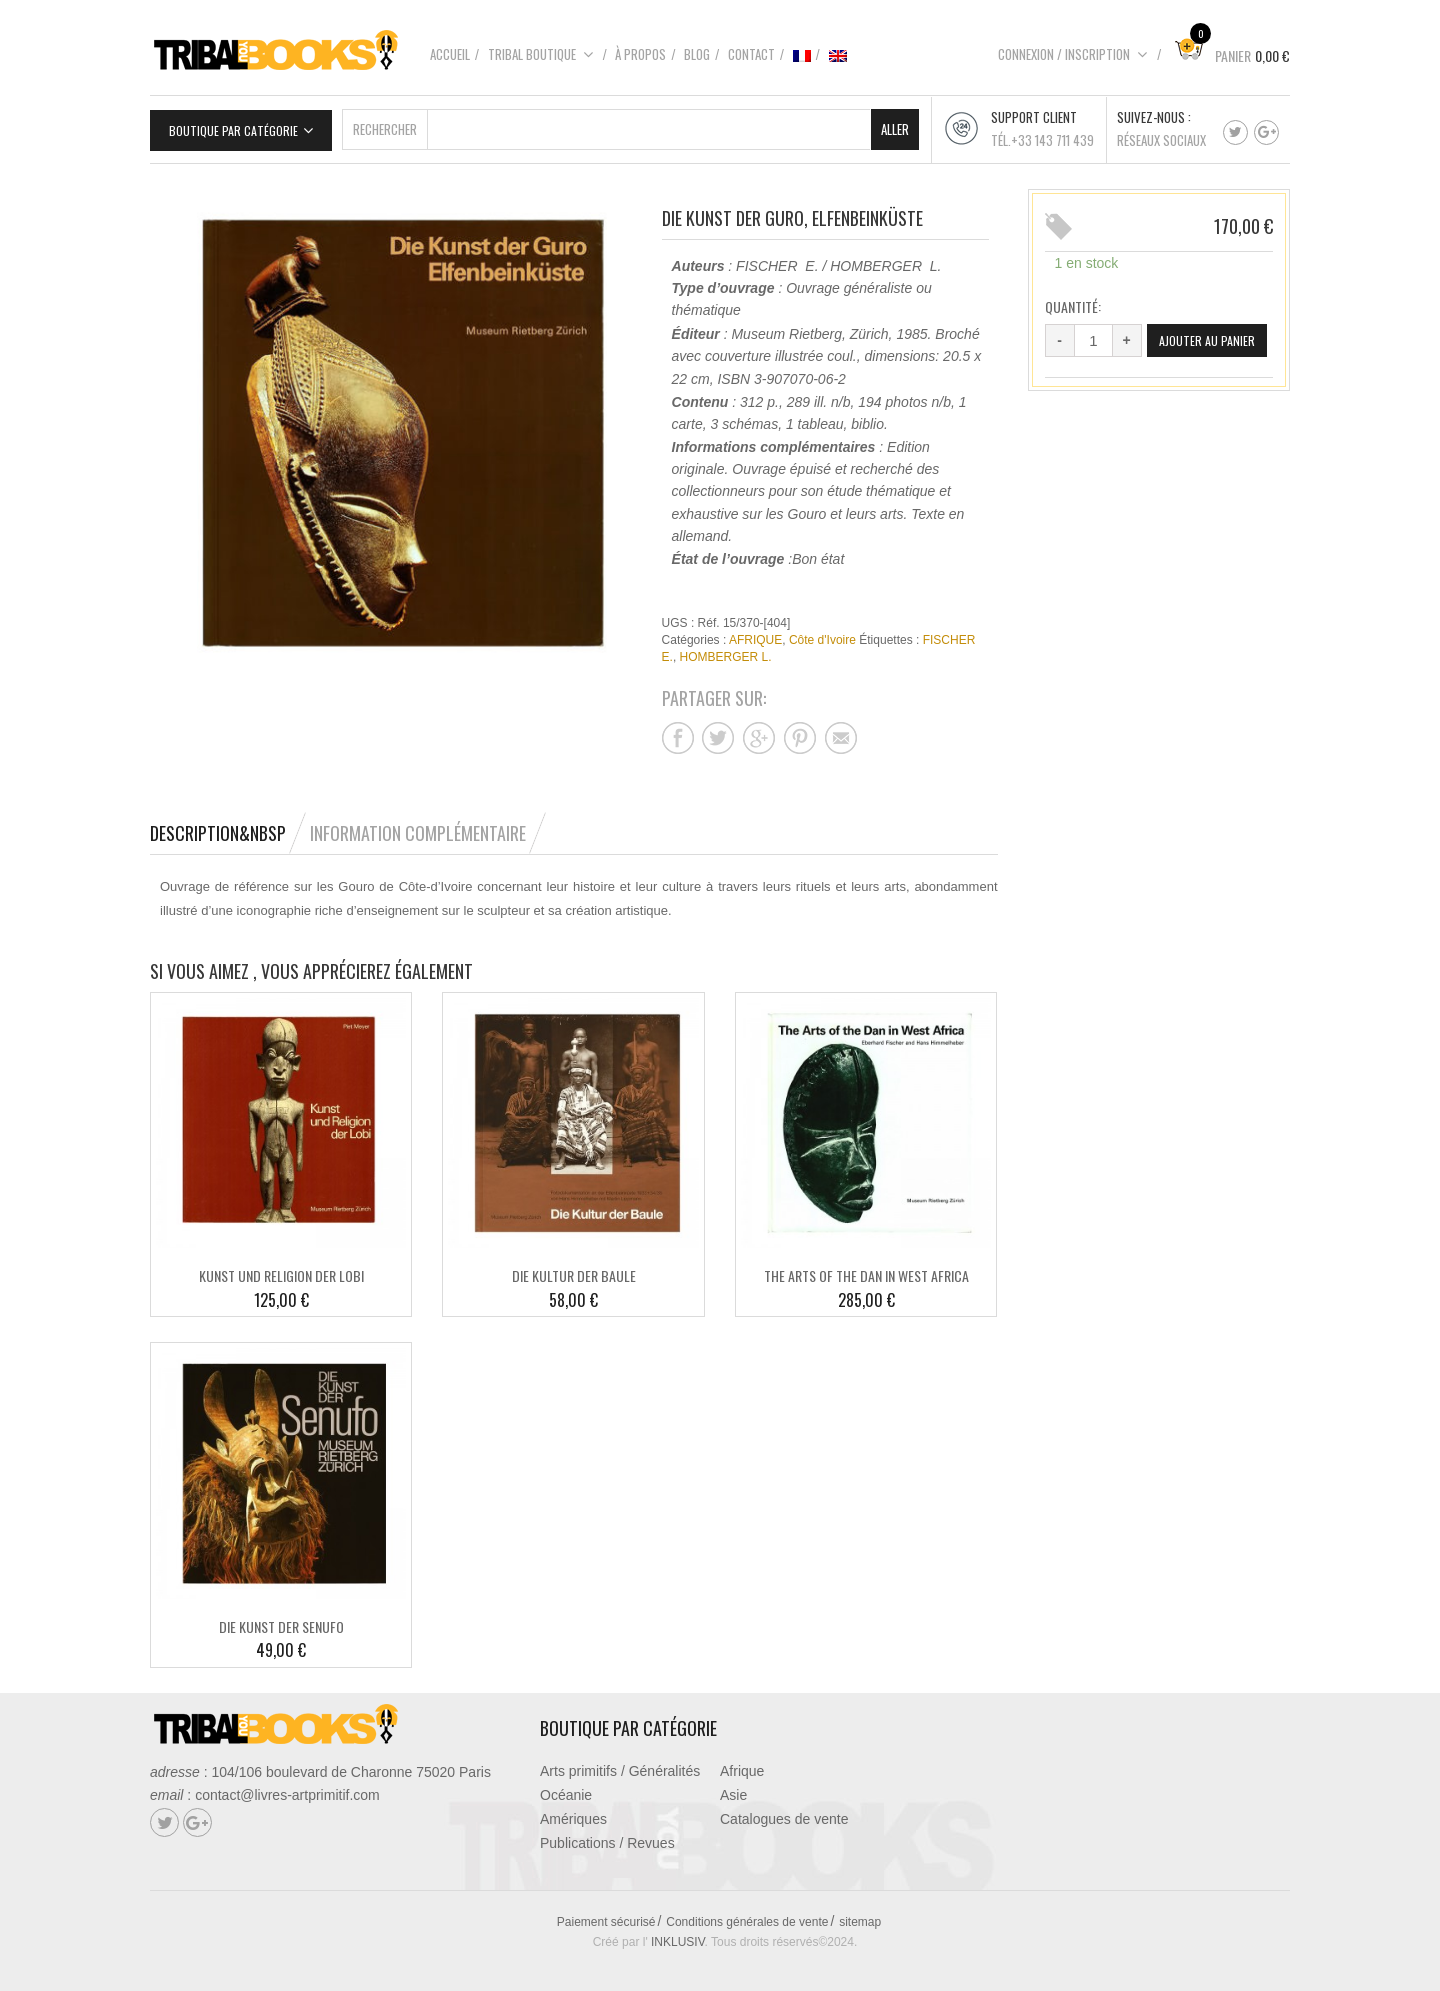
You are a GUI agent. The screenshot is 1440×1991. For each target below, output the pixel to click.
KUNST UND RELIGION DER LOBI (281, 1269)
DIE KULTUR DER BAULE (574, 1269)
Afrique (742, 1764)
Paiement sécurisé (606, 1915)
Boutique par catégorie (233, 123)
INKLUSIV (678, 1935)
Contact (751, 54)
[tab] (228, 826)
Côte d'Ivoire (822, 634)
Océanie (566, 1788)
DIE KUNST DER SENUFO (281, 1619)
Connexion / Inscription (1073, 54)
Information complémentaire (418, 826)
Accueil (450, 54)
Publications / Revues (607, 1836)
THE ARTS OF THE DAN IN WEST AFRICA (866, 1269)
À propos (640, 54)
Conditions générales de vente (747, 1915)
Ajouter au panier (1112, 367)
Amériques (573, 1812)
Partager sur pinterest (800, 731)
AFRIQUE (755, 634)
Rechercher (385, 122)
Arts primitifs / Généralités (620, 1764)
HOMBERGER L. (726, 651)
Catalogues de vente (784, 1812)
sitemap (860, 1915)
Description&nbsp (218, 826)
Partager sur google (759, 731)
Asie (733, 1788)
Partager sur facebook (678, 731)
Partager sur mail (841, 731)
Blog (697, 54)
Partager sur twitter (718, 731)
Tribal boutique (541, 54)
